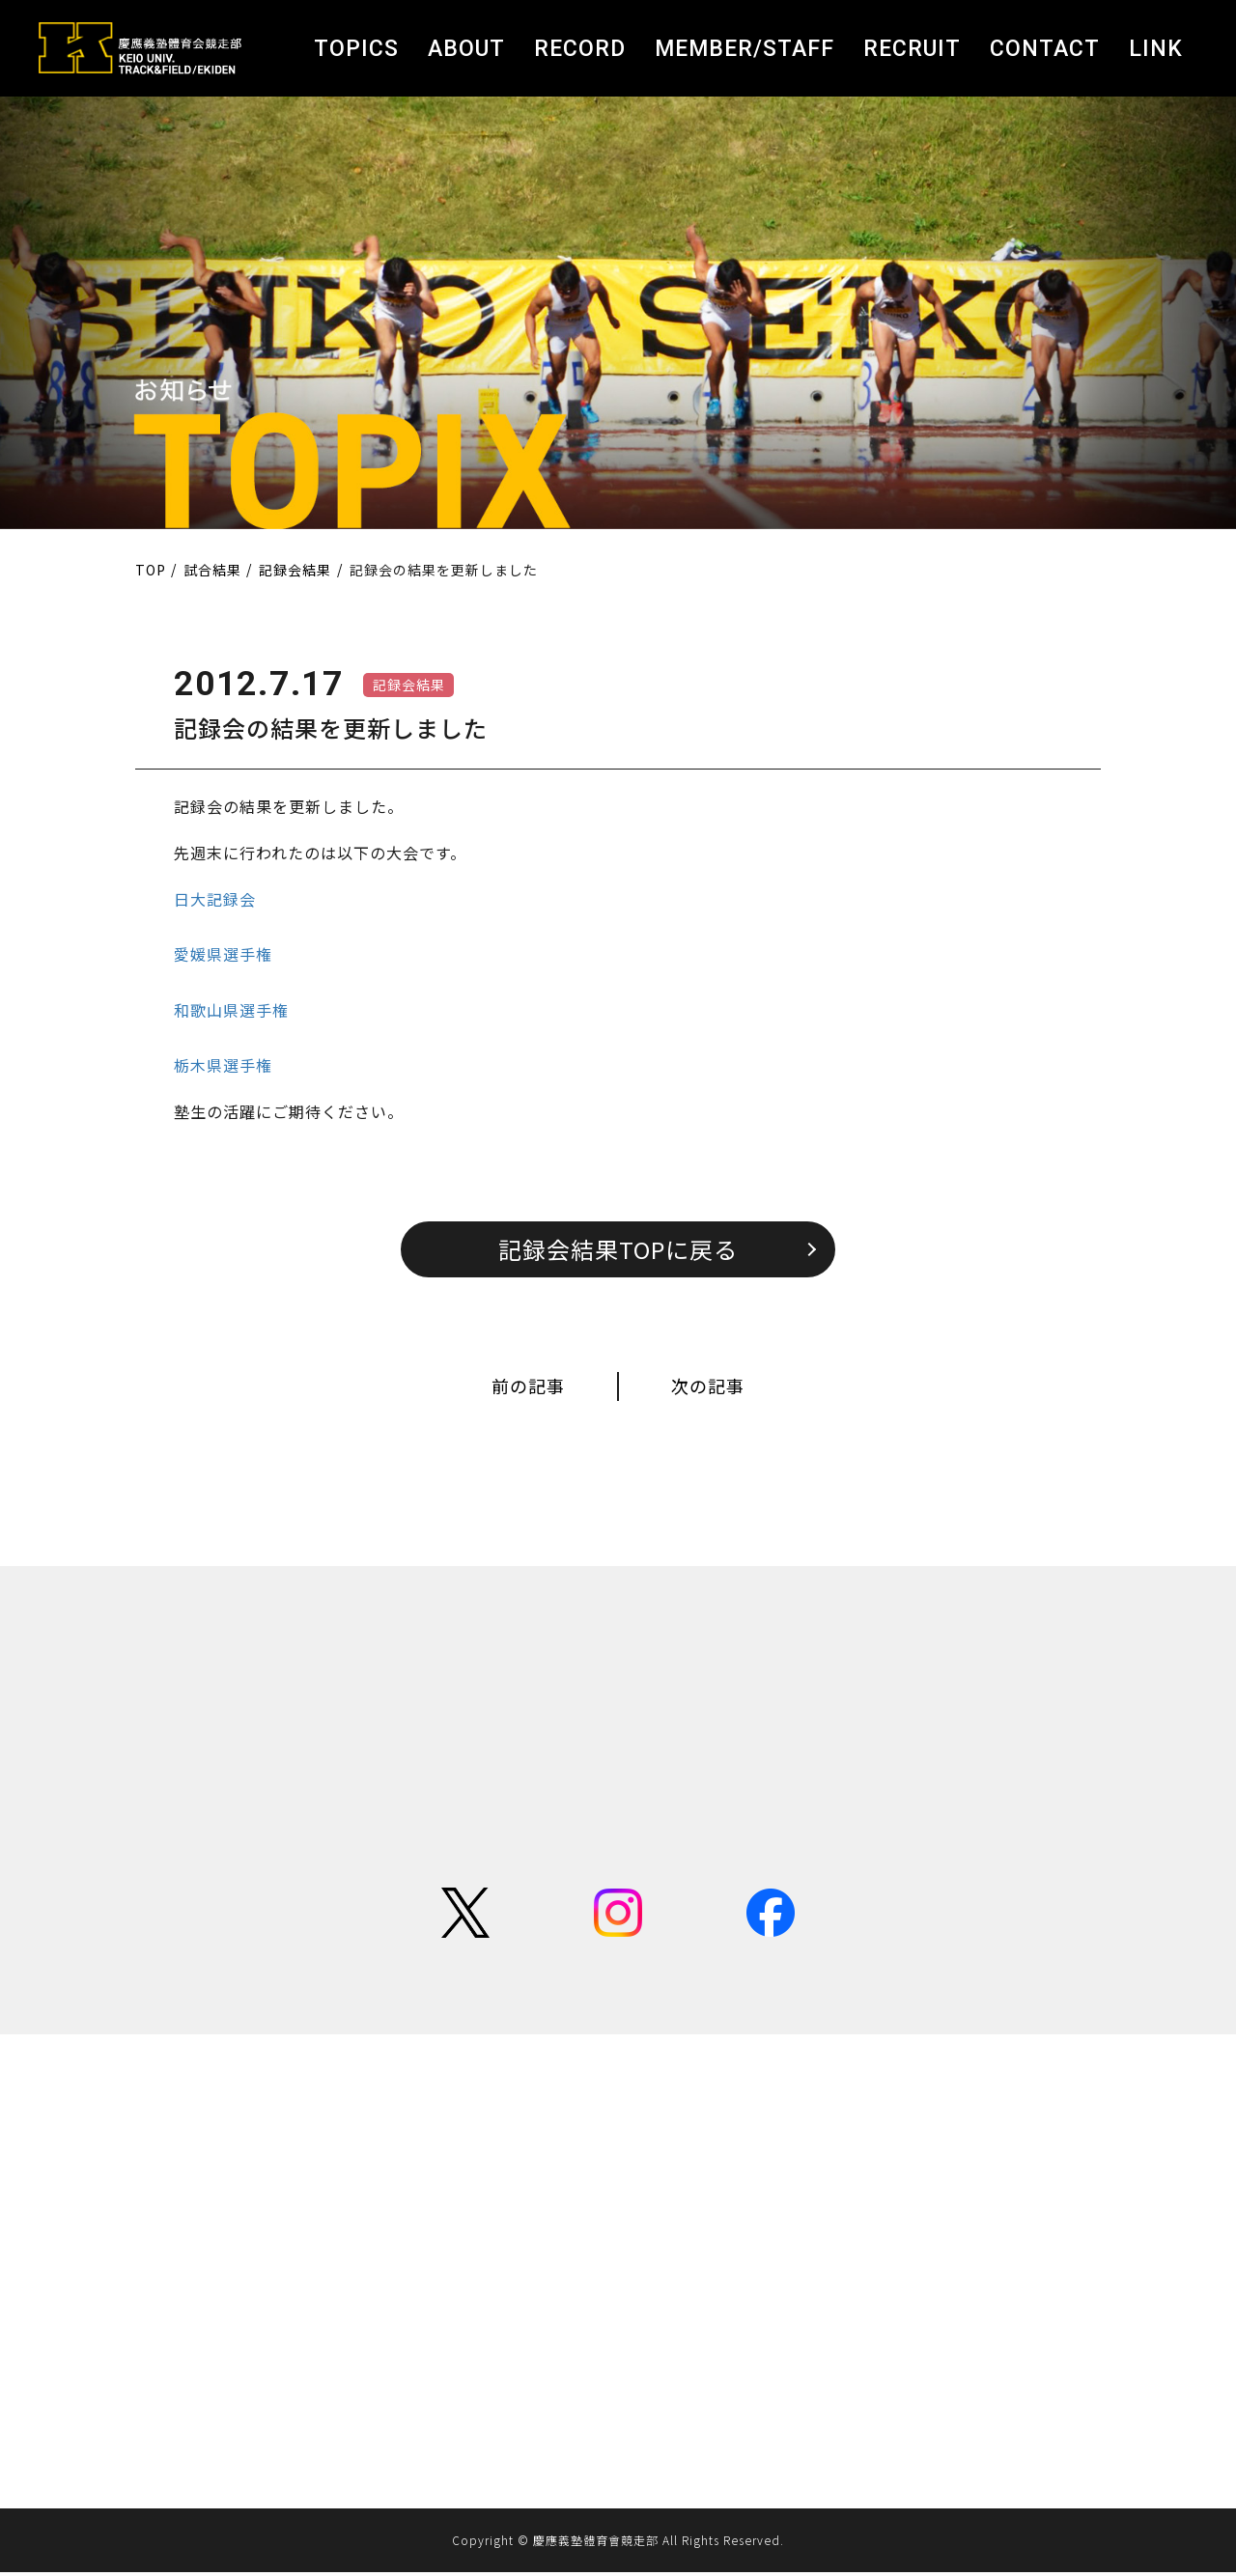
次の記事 (707, 1387)
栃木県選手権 (223, 1065)
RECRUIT (912, 49)
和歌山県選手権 (231, 1010)
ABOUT (466, 49)
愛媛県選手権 (223, 954)
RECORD (580, 49)
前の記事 (528, 1387)
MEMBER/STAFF (744, 49)
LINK (1156, 49)
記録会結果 (409, 684)
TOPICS (356, 49)
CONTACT (1045, 49)
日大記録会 (215, 898)
